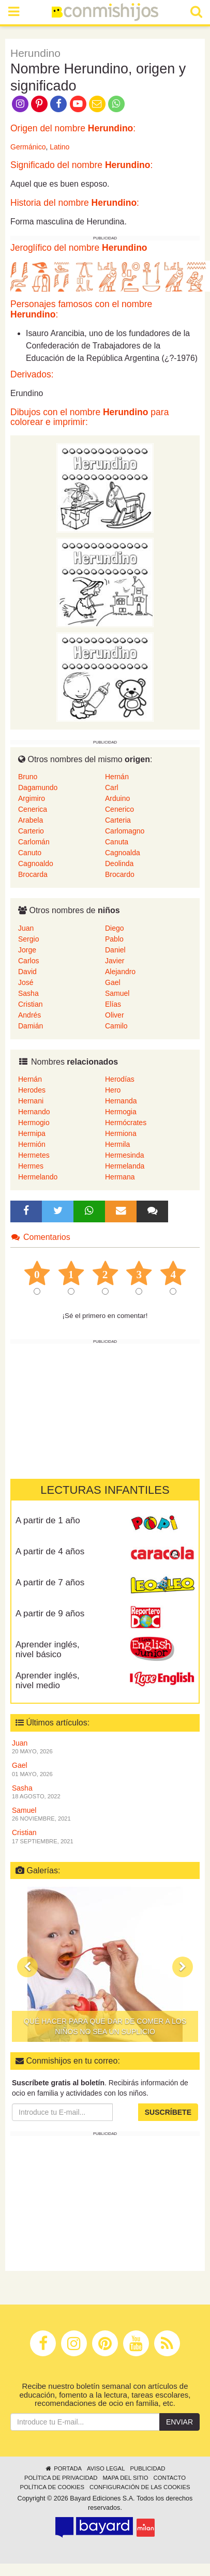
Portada (63, 2468)
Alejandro (120, 971)
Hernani (30, 1101)
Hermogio (34, 1122)
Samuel (117, 993)
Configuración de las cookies (139, 2487)
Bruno (27, 776)
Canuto (29, 852)
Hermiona (121, 1133)
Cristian (30, 1004)
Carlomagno (124, 831)
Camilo (116, 1026)
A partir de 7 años (50, 1582)
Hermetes (34, 1155)
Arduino (117, 798)
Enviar (179, 2422)
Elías (113, 1004)
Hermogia (121, 1112)
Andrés (29, 1015)
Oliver (114, 1015)
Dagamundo (37, 787)
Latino (59, 147)
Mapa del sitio (125, 2478)
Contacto (170, 2478)
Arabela (30, 820)
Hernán (117, 776)
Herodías (119, 1079)
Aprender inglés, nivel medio (48, 1680)
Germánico (28, 147)
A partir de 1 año (48, 1520)
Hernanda (121, 1101)
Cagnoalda (122, 852)
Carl (111, 787)
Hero (113, 1090)
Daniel (115, 950)
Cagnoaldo (35, 863)
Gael (113, 982)
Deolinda (119, 863)
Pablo (114, 939)
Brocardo (119, 874)
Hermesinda (124, 1155)
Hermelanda (124, 1166)
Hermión (32, 1144)
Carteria (118, 820)
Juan (26, 928)
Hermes (30, 1166)
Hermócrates (125, 1122)
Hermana (120, 1177)
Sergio (28, 939)
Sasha (28, 993)
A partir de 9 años (50, 1613)
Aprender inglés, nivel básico (48, 1649)
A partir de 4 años (50, 1551)
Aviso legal (106, 2468)
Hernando (34, 1112)
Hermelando (37, 1177)
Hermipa (32, 1133)
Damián (30, 1026)
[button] (27, 1967)
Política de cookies (52, 2487)
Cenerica (32, 809)
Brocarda (33, 874)
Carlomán (34, 842)
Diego (114, 928)
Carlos (28, 961)
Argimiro (31, 798)
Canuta (116, 842)
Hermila (117, 1144)
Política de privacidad (60, 2478)
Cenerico (119, 809)
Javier (114, 961)
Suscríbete (168, 2112)
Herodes (32, 1090)
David (27, 971)
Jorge (27, 950)
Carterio (31, 831)
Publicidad (147, 2468)
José (26, 982)
